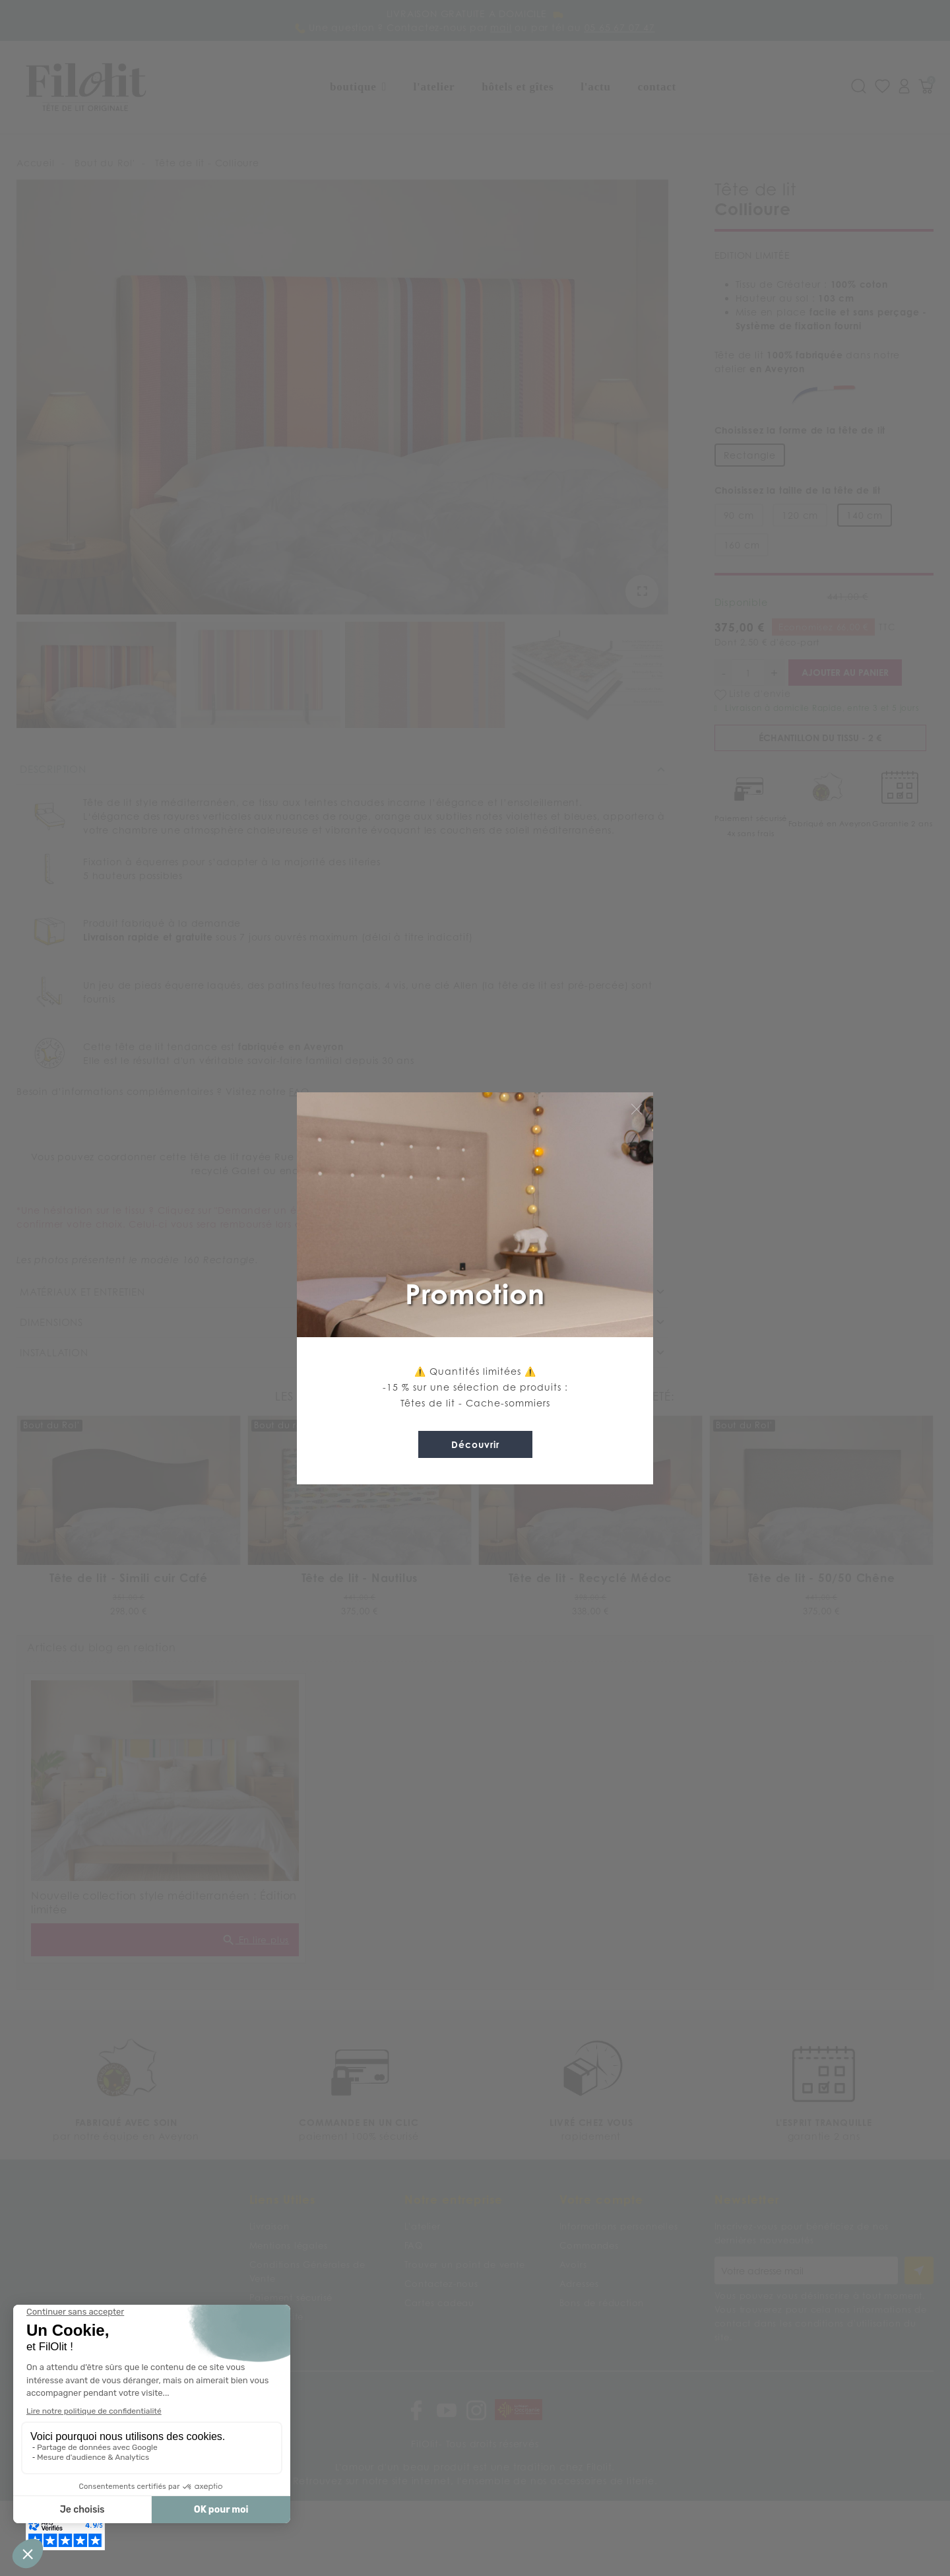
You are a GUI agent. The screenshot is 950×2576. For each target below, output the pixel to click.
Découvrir (475, 1444)
